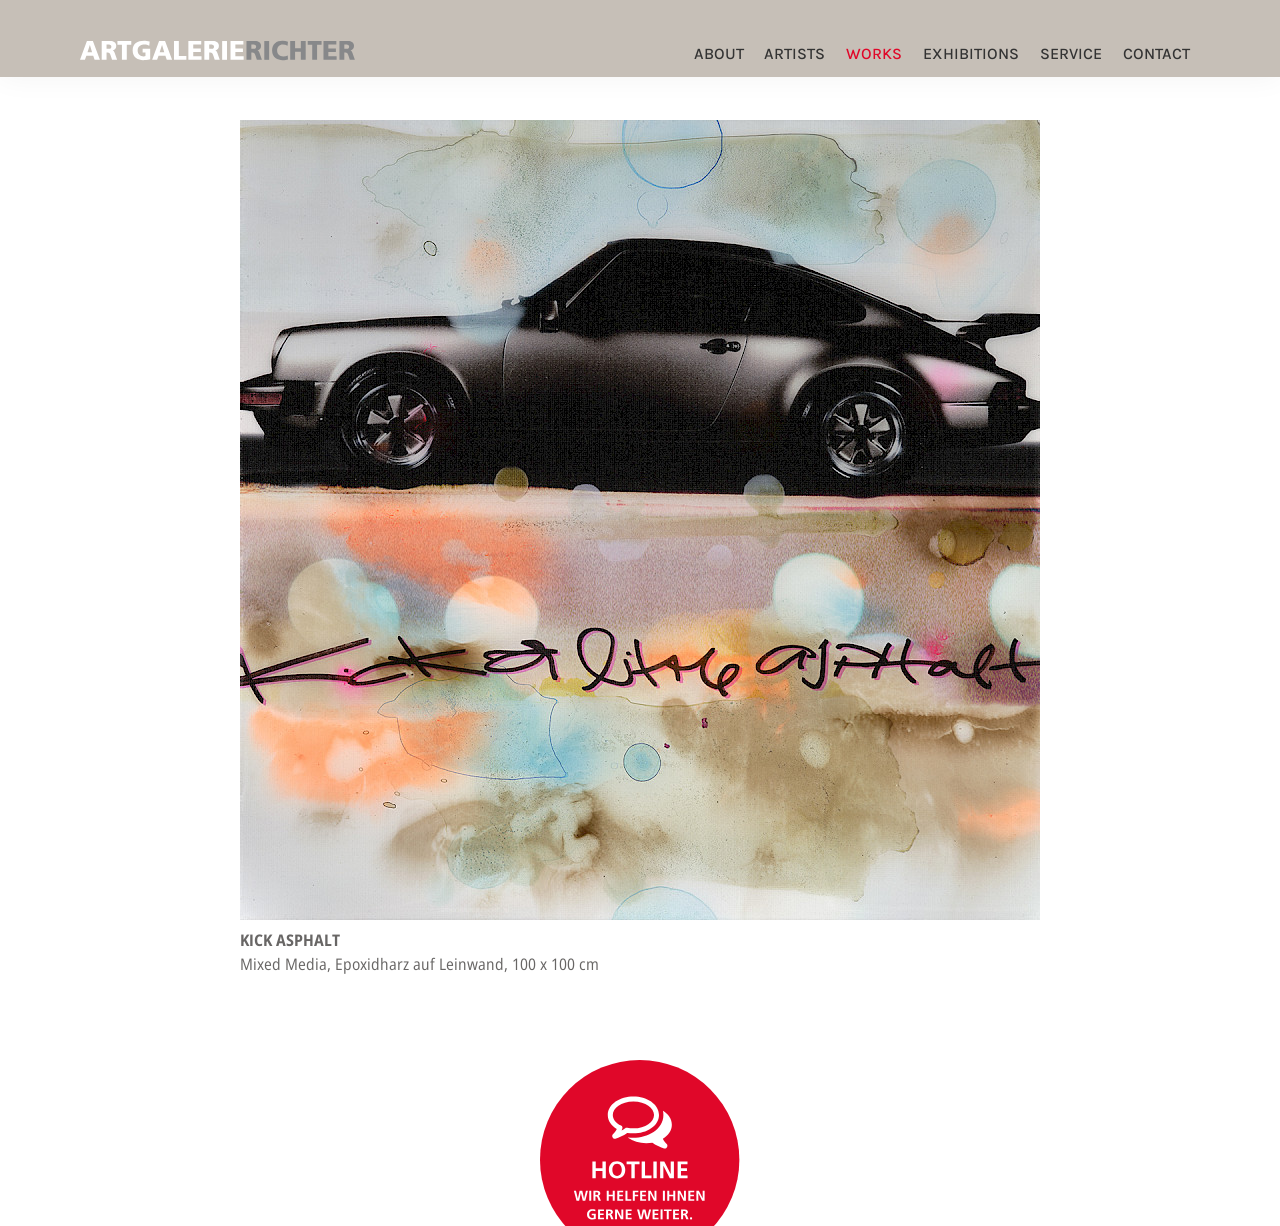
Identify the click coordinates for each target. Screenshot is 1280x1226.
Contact (1156, 53)
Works (874, 53)
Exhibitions (971, 53)
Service (1071, 53)
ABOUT (719, 53)
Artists (794, 53)
